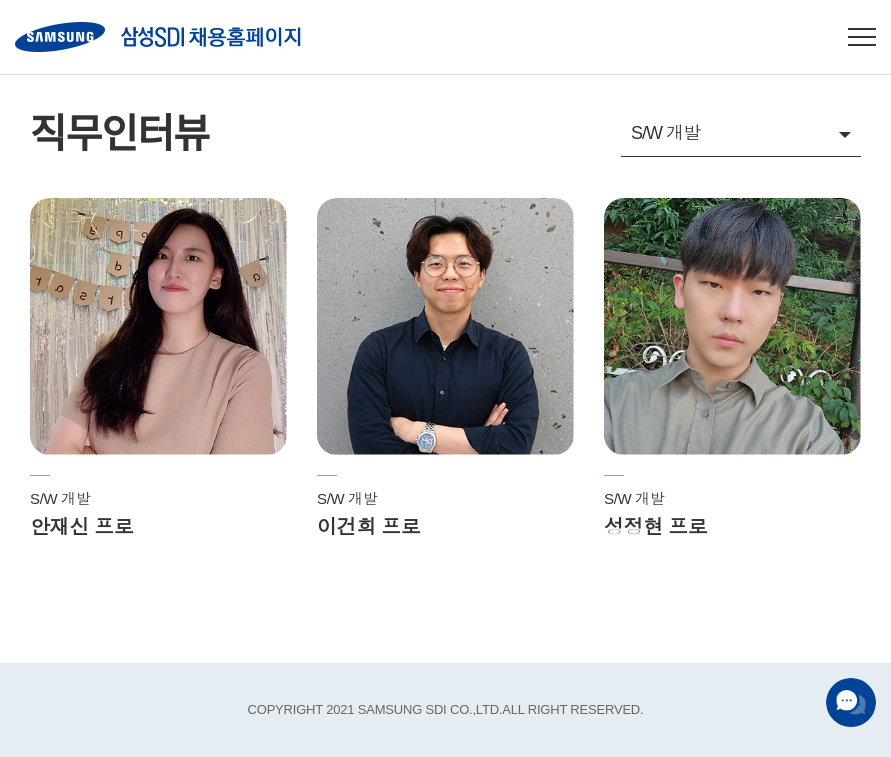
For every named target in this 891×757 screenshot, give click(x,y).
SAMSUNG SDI (158, 37)
